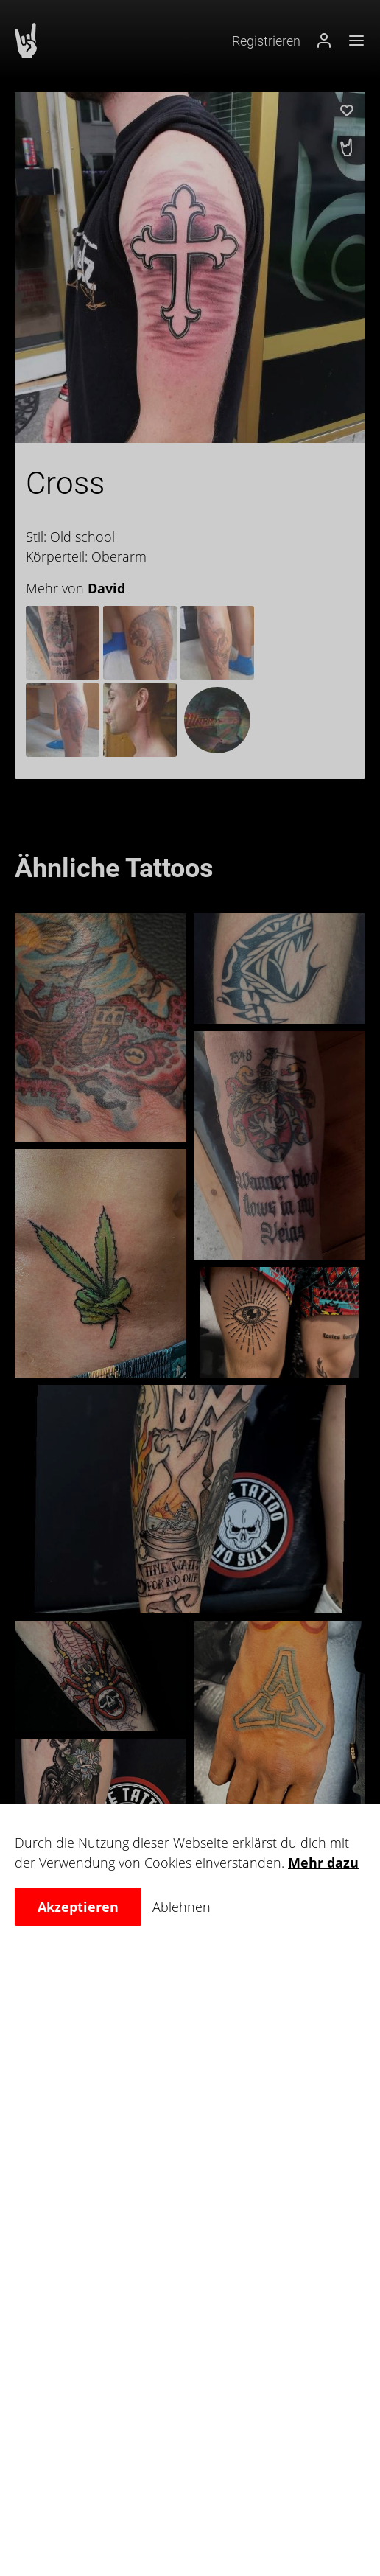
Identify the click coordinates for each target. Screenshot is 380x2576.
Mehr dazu (323, 1862)
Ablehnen (181, 1907)
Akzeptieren (78, 1907)
